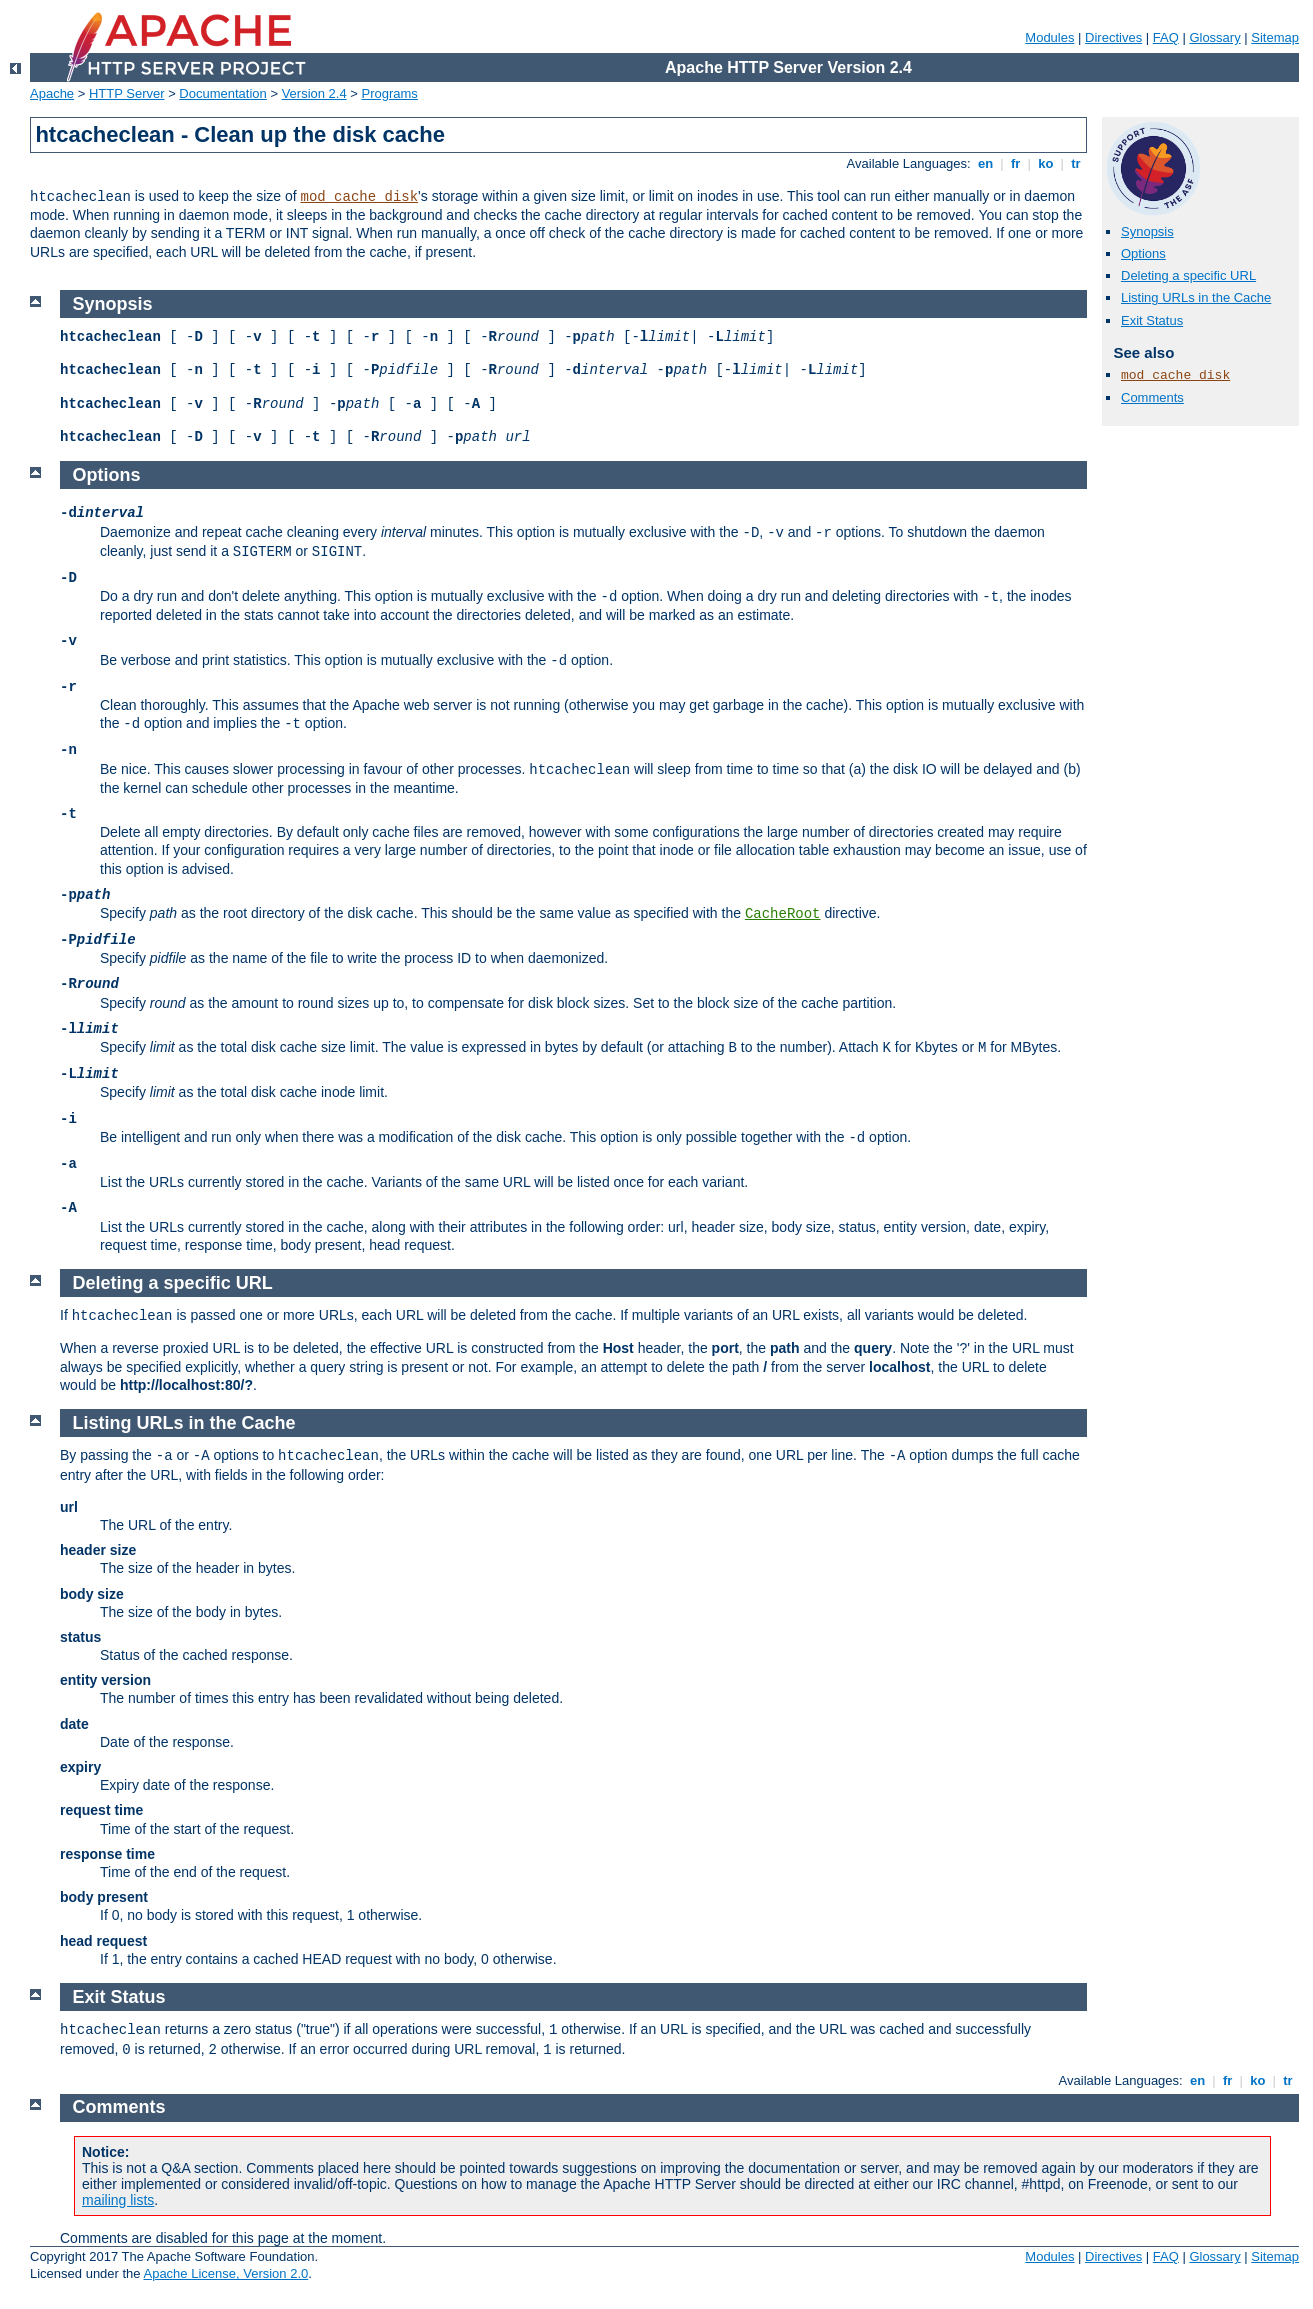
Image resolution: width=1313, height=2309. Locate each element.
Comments (1152, 397)
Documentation (222, 93)
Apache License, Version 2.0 (225, 2273)
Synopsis (1147, 231)
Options (1143, 253)
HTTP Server (127, 93)
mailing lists (118, 2200)
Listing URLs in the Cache (1196, 297)
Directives (1113, 37)
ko (1046, 163)
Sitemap (1275, 37)
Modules (1049, 37)
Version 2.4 (314, 93)
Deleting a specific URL (1188, 275)
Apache (52, 93)
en (985, 163)
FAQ (1166, 37)
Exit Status (1152, 320)
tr (1076, 163)
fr (1015, 163)
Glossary (1214, 37)
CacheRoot (783, 914)
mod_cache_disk (359, 197)
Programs (390, 93)
